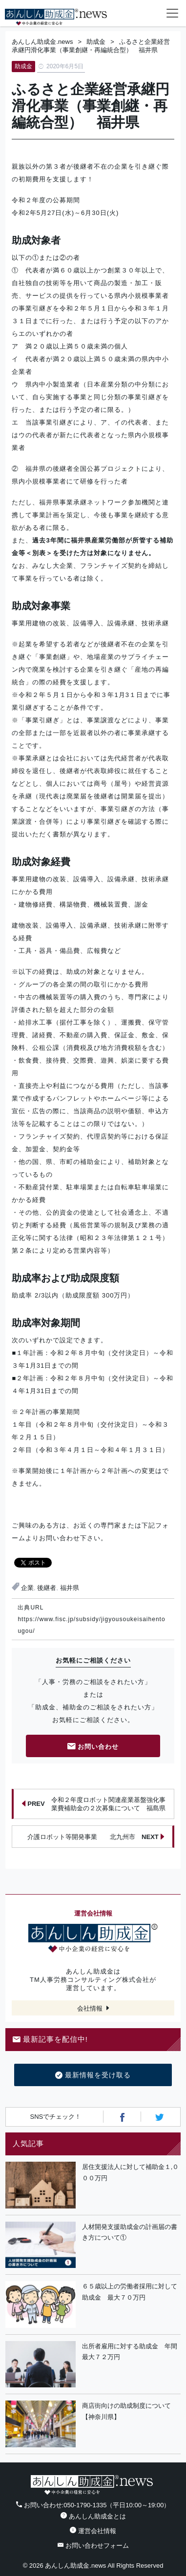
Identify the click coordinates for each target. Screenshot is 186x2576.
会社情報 (90, 2008)
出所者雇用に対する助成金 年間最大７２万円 (129, 2352)
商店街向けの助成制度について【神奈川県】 (126, 2411)
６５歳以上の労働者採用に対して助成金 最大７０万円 (129, 2292)
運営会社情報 (93, 2531)
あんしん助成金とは (93, 2516)
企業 (27, 1587)
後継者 (46, 1587)
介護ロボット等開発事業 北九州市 (95, 1836)
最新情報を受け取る (93, 2075)
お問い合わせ (93, 1747)
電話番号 (133, 12)
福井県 (69, 1587)
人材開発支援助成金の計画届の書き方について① (129, 2232)
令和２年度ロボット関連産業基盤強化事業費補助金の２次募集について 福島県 (93, 1804)
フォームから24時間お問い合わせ (153, 14)
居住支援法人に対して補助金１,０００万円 (130, 2172)
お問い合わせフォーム (93, 2545)
